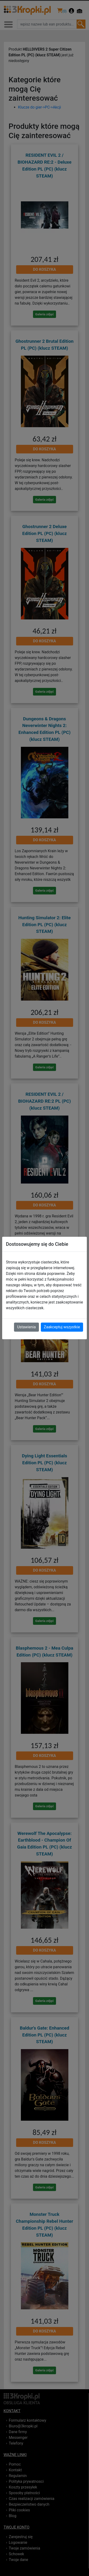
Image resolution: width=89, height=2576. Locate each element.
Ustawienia (26, 1327)
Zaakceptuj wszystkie (62, 1327)
